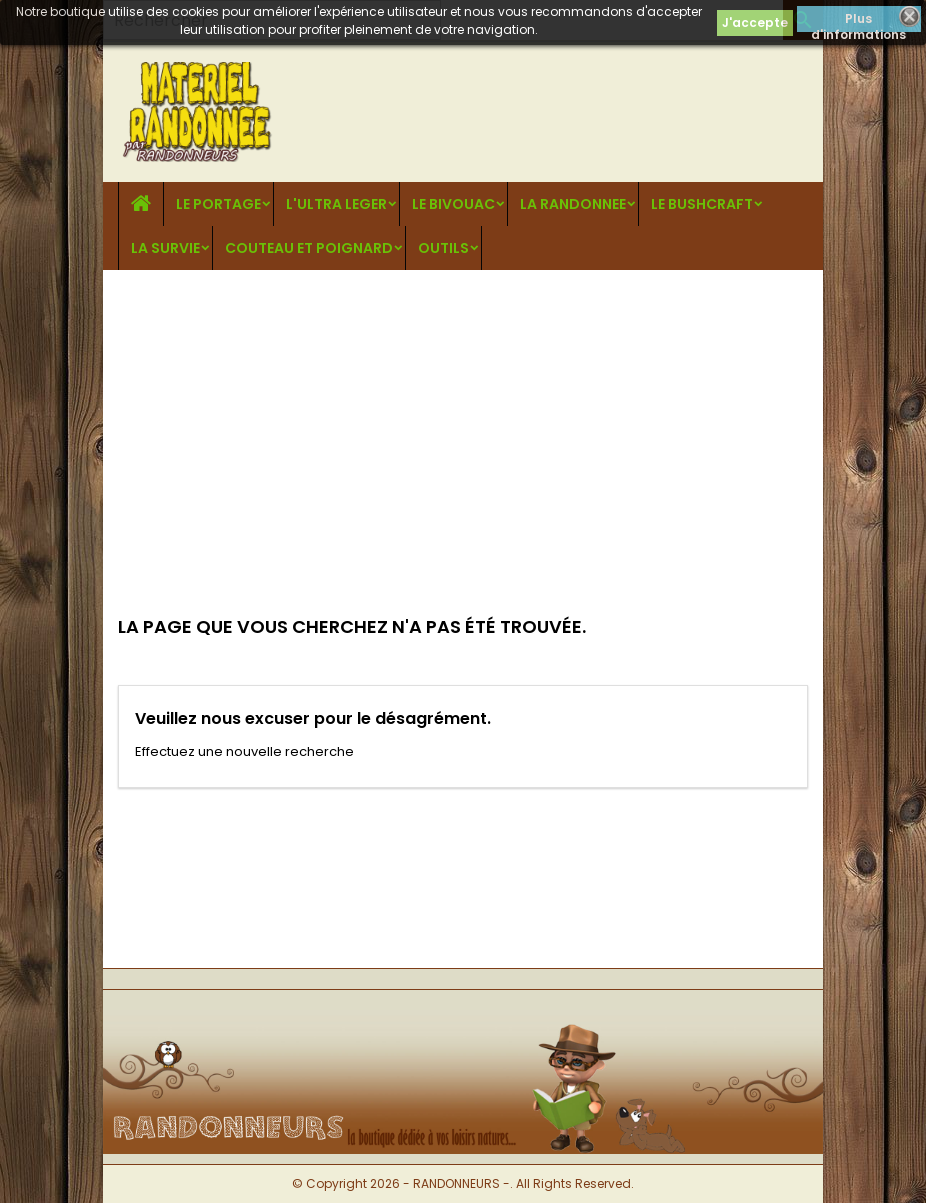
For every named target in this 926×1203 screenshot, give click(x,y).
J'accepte (755, 22)
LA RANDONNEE (573, 204)
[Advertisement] (463, 420)
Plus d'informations (858, 21)
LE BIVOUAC (453, 204)
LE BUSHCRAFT (702, 204)
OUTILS (443, 248)
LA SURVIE (165, 248)
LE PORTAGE (218, 204)
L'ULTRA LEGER (336, 204)
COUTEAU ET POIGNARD (309, 248)
